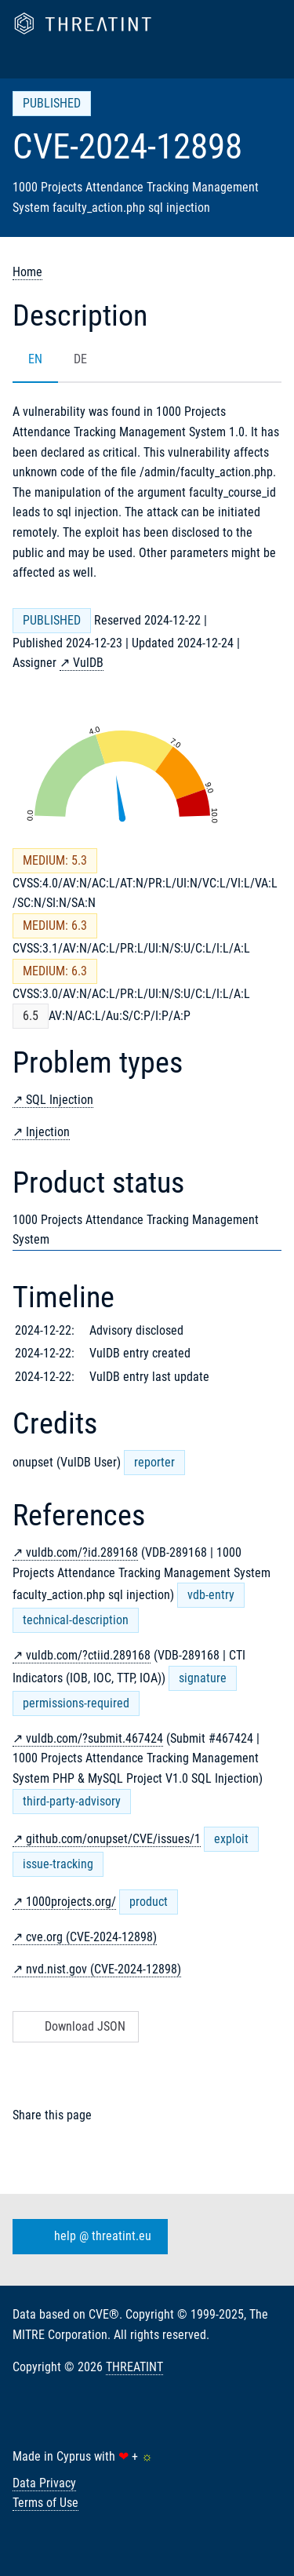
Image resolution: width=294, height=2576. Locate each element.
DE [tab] (80, 359)
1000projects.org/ (71, 1901)
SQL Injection (59, 1099)
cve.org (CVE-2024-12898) (91, 1936)
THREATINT (134, 2366)
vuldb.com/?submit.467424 (94, 1738)
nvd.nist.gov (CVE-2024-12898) (103, 1969)
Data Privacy (44, 2483)
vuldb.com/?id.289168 (82, 1552)
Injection (48, 1131)
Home (27, 271)
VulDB (88, 662)
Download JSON (74, 2026)
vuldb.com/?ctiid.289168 (88, 1655)
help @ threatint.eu (87, 2237)
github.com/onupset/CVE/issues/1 (113, 1838)
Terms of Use (45, 2502)
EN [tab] (35, 359)
